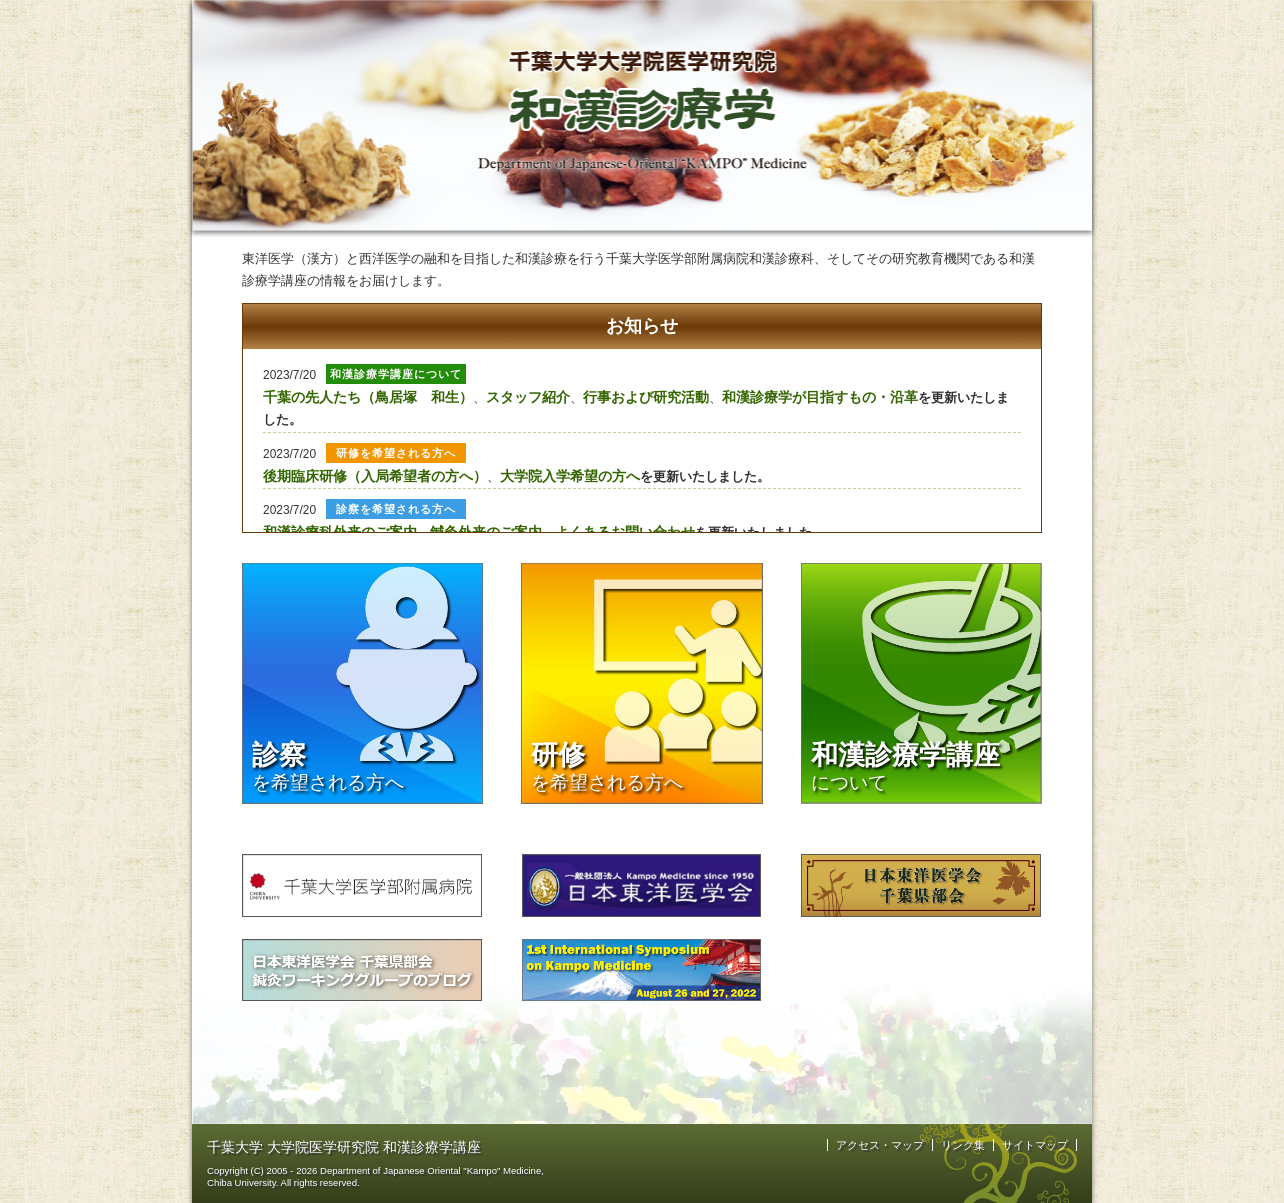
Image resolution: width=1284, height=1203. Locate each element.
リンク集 (963, 1145)
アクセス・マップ (880, 1145)
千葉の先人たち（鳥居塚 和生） (368, 397)
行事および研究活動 (646, 397)
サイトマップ (1035, 1145)
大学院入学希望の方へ (570, 476)
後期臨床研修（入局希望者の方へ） (375, 476)
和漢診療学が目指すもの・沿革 (820, 397)
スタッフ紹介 (528, 397)
